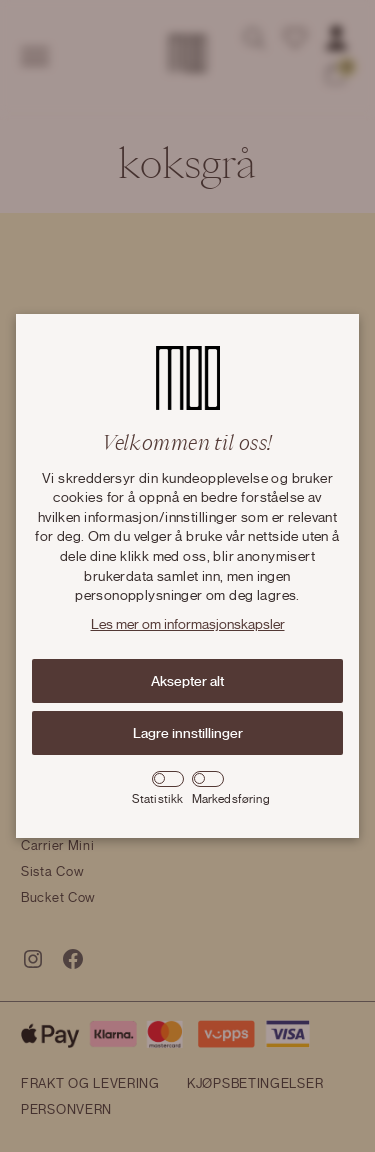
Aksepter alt (187, 681)
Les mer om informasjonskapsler (188, 625)
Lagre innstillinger (188, 733)
